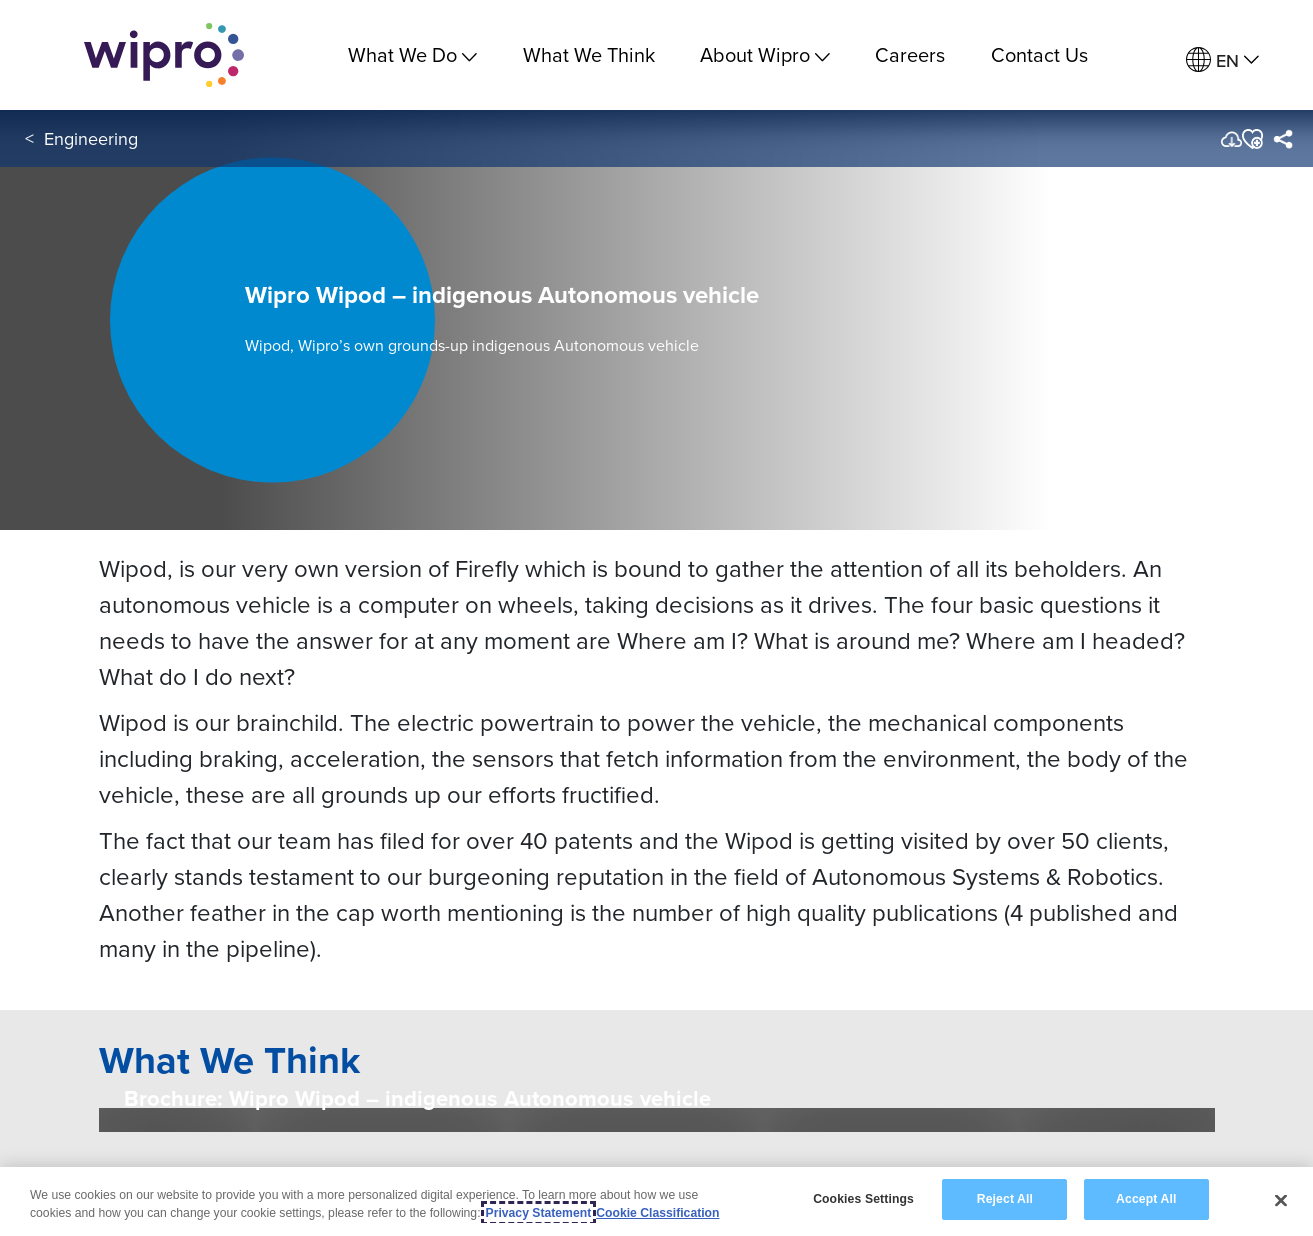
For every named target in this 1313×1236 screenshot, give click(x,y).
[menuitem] (1222, 60)
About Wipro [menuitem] (765, 54)
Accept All (1146, 1199)
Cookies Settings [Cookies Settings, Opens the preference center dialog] (863, 1199)
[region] (656, 1201)
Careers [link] (910, 54)
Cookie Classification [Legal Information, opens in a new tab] (657, 1213)
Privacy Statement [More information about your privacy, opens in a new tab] (539, 1213)
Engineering (91, 138)
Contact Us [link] (1039, 54)
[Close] (1281, 1200)
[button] (1251, 139)
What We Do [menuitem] (412, 54)
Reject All (1005, 1199)
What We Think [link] (589, 54)
